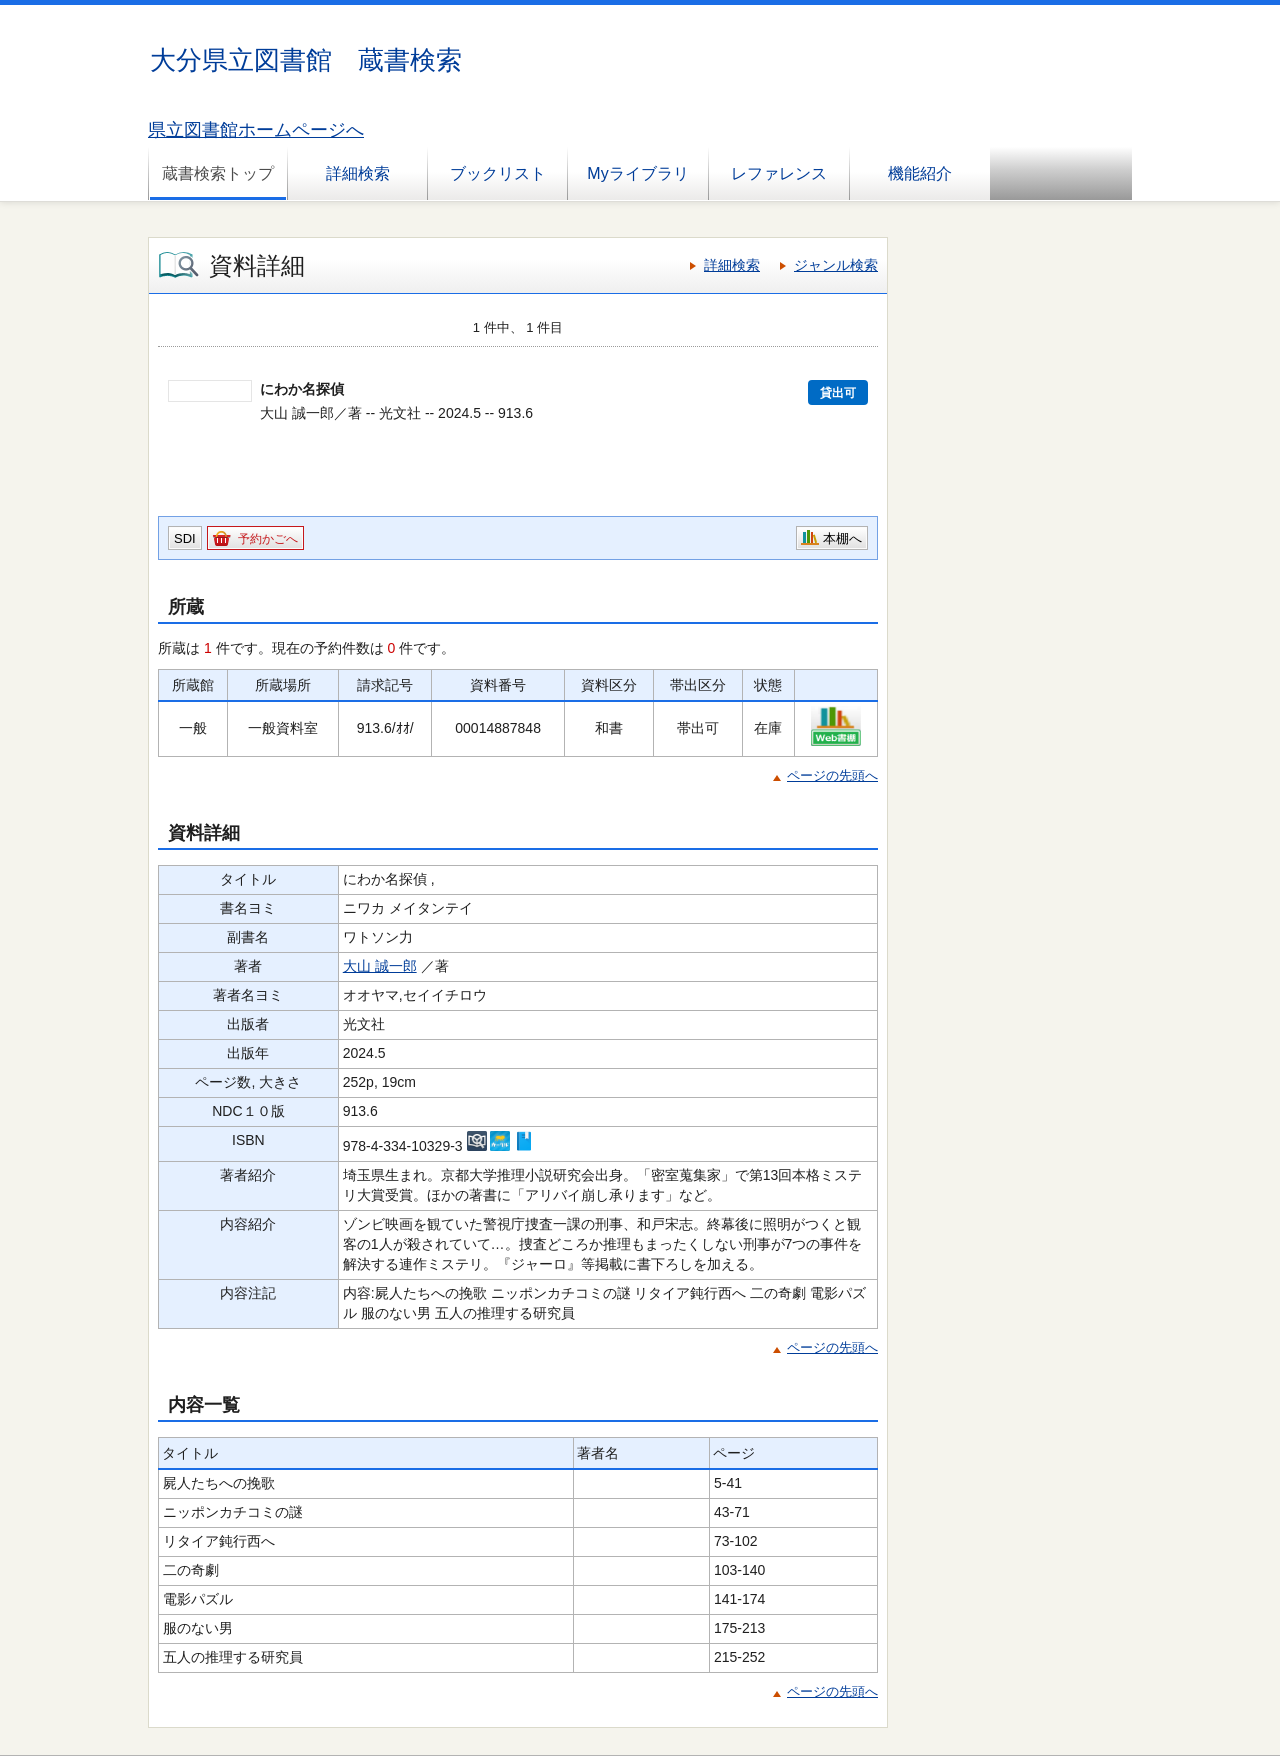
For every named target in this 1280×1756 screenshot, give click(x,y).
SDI (185, 538)
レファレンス (779, 173)
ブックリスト (498, 173)
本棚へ (842, 538)
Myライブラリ (637, 173)
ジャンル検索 (836, 265)
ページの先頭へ (832, 775)
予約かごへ (268, 539)
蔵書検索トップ (218, 173)
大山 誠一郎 (380, 966)
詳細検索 (358, 173)
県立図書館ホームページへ (256, 130)
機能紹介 (920, 173)
